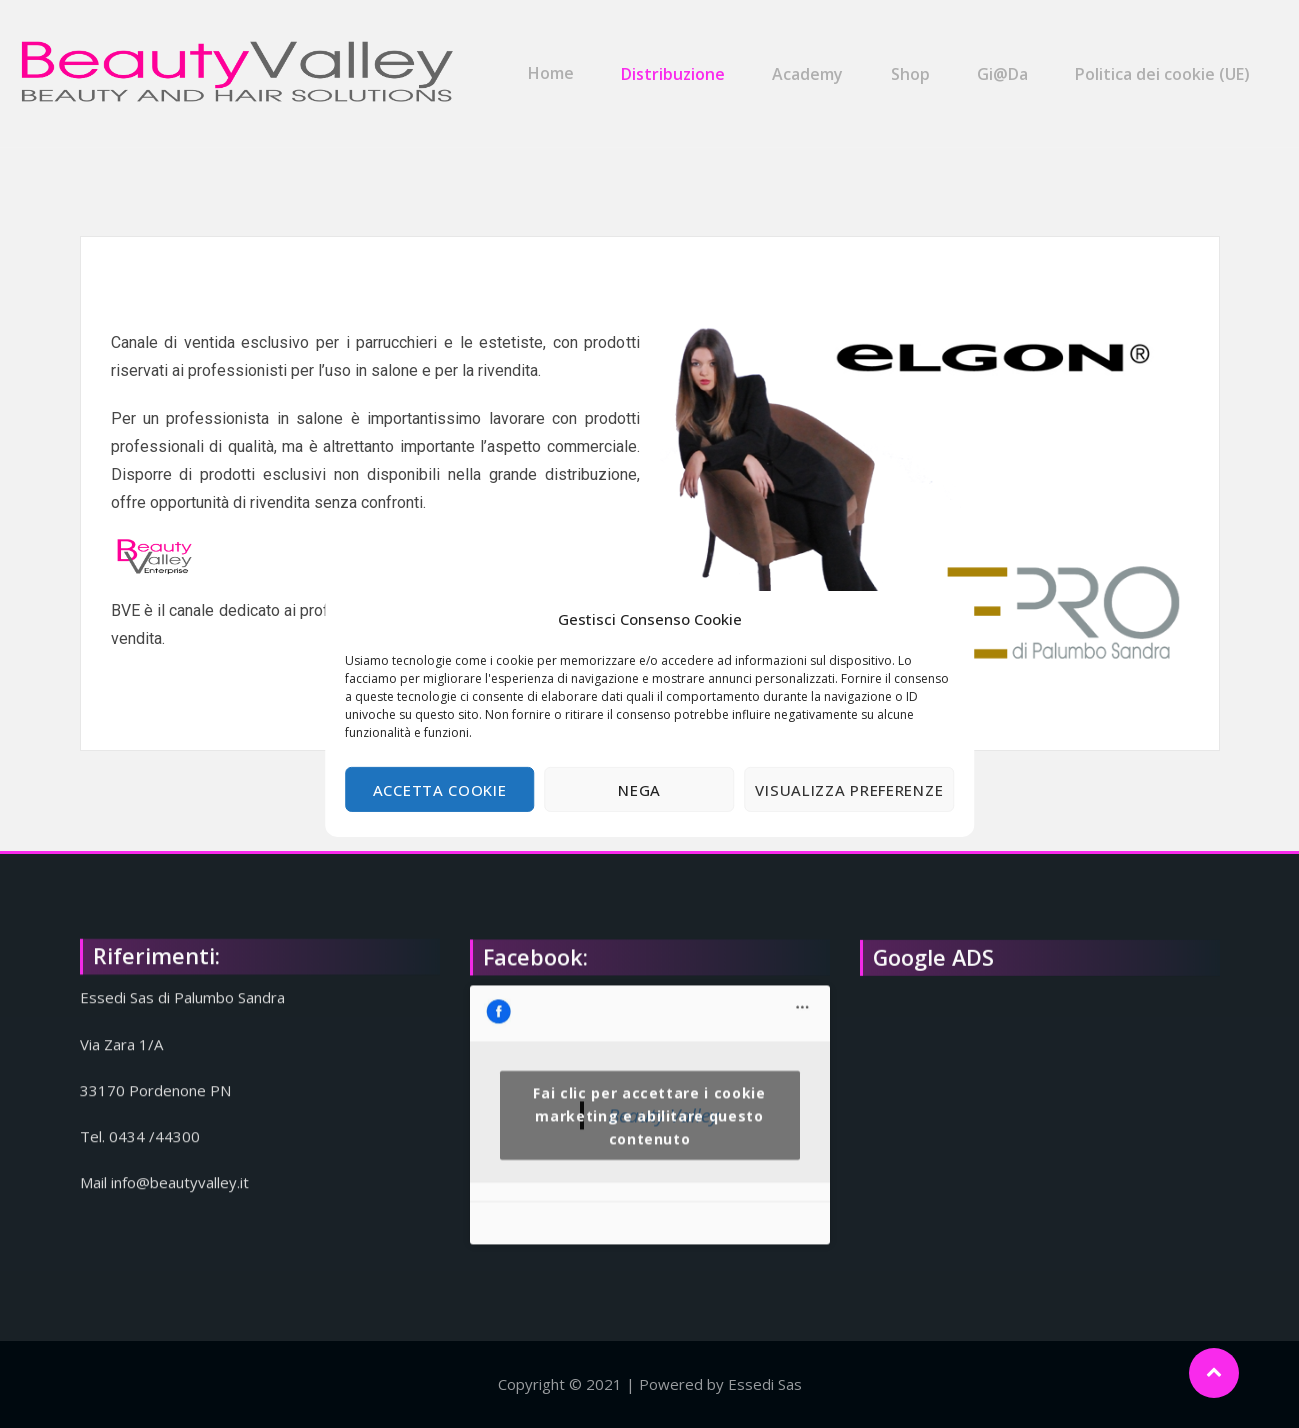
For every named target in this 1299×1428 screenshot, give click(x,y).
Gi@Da (1004, 63)
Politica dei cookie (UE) (1161, 63)
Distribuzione (685, 63)
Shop (915, 63)
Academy (816, 63)
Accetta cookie (440, 790)
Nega (639, 790)
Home (566, 63)
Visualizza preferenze (849, 790)
